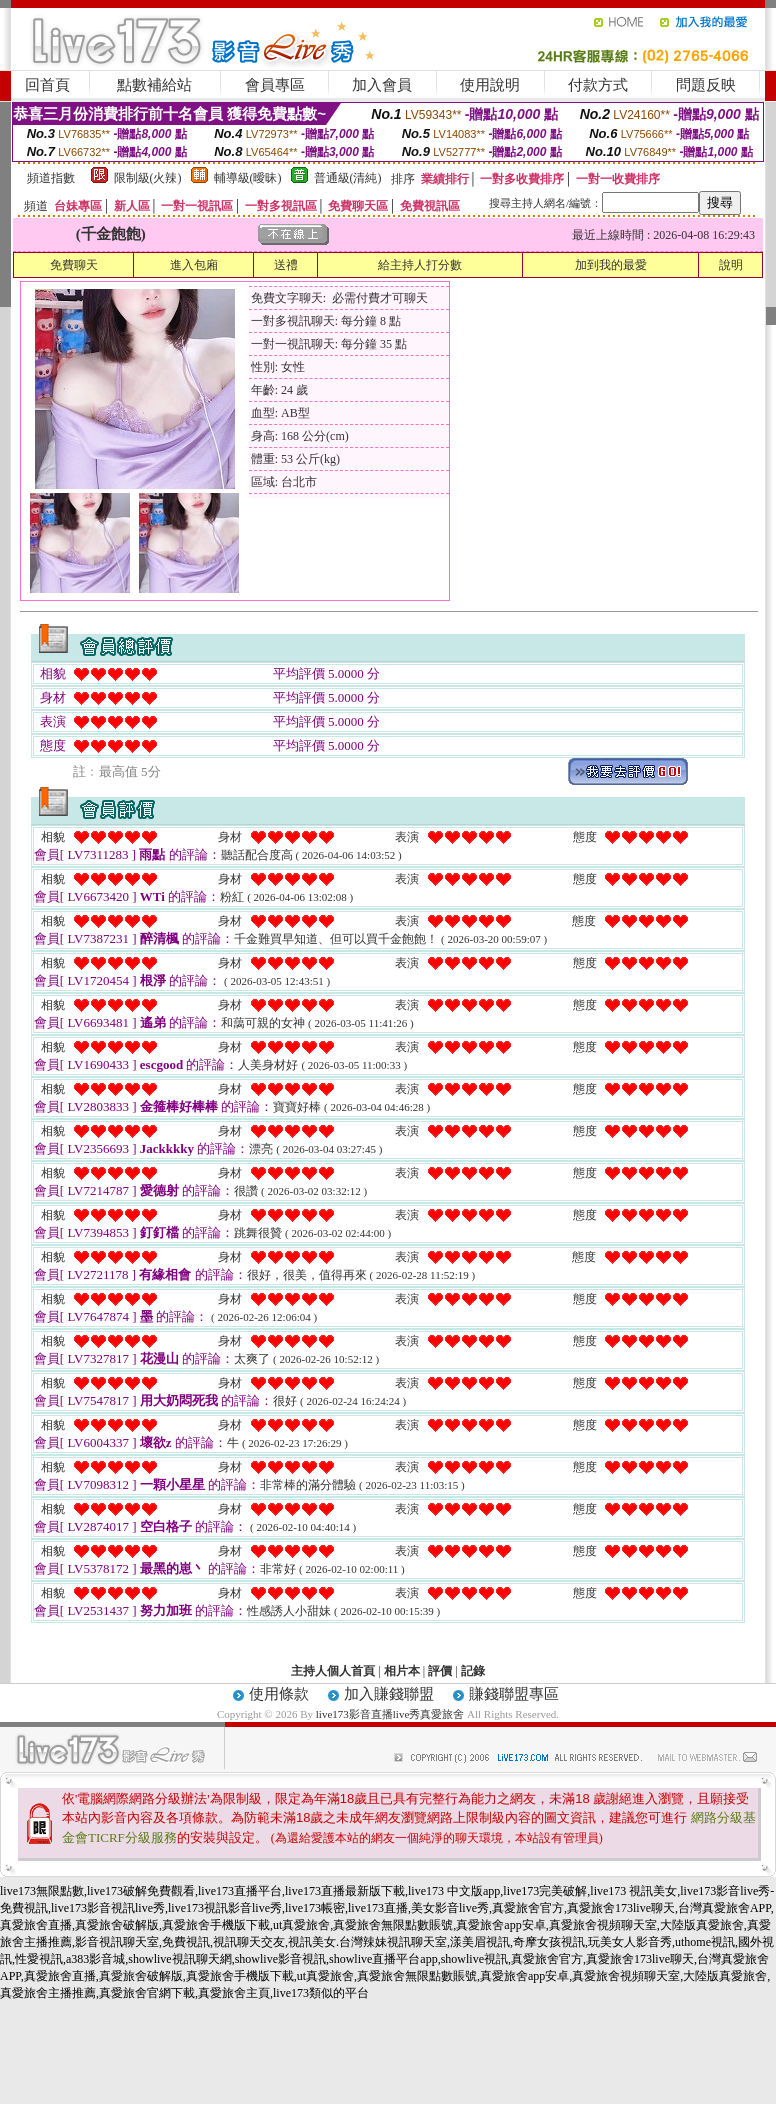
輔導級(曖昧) (248, 178)
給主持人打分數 (420, 265)
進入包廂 (194, 265)
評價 (440, 1671)
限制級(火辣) (148, 178)
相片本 (402, 1671)
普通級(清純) (348, 178)
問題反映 (706, 85)
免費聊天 (74, 265)
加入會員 (382, 85)
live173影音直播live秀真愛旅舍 (390, 1714)
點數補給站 (154, 85)
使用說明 (490, 85)
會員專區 (275, 85)
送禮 (286, 265)
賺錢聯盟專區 (514, 1694)
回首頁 (47, 85)
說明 (731, 265)
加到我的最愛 (611, 265)
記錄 (473, 1671)
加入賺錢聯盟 (389, 1694)
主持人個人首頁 (333, 1671)
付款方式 (598, 85)
